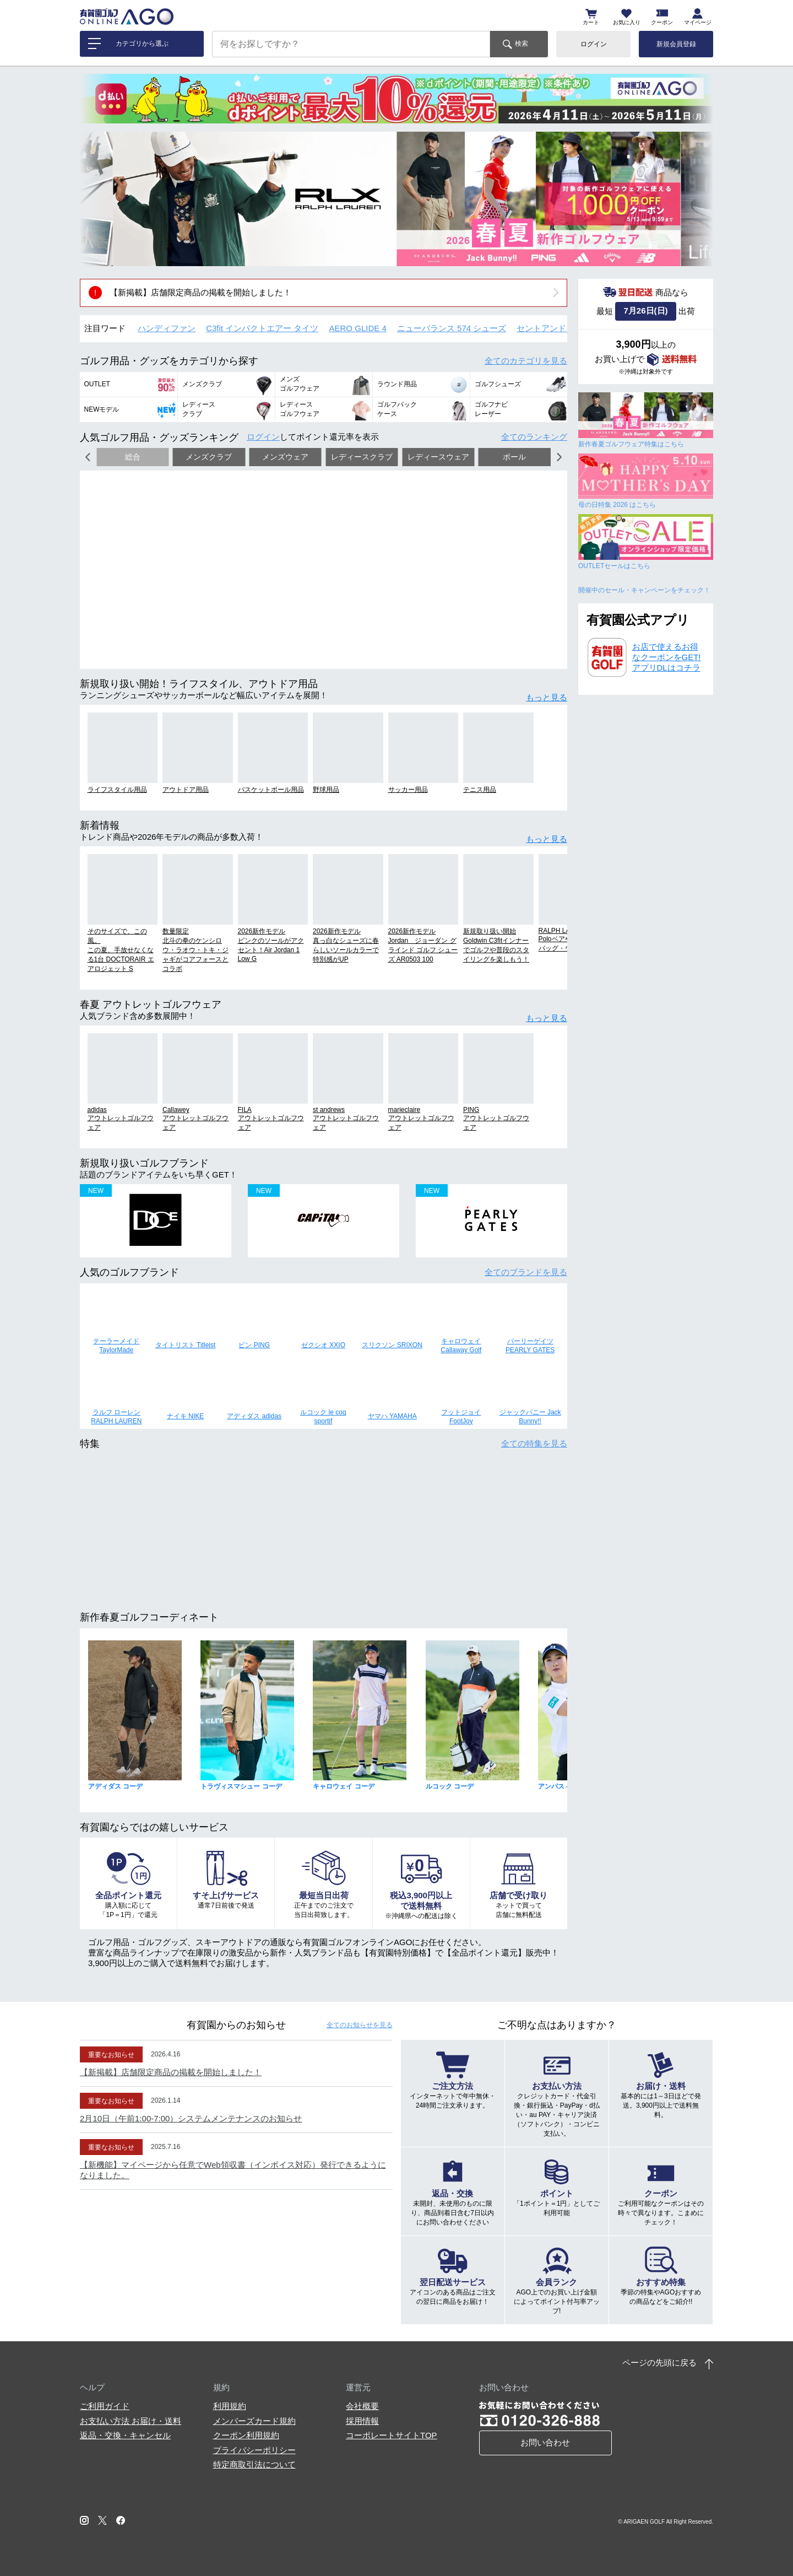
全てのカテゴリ (526, 360)
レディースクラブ (362, 457)
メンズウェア (285, 457)
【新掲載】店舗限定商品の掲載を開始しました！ (200, 292)
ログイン (593, 44)
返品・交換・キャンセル (125, 2435)
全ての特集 (534, 1443)
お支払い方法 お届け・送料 (130, 2421)
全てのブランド (526, 1272)
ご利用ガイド (104, 2406)
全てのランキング (534, 436)
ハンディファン (166, 328)
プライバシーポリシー (254, 2450)
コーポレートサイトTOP (391, 2435)
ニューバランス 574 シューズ (451, 328)
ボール (514, 457)
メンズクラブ (209, 457)
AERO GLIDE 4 (358, 328)
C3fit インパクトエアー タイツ (262, 328)
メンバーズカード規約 (254, 2421)
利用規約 (229, 2406)
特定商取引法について (254, 2464)
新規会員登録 (676, 44)
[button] (96, 199)
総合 (132, 457)
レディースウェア (438, 457)
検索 (521, 43)
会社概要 (362, 2406)
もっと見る (546, 697)
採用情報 (362, 2421)
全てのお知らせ (360, 2025)
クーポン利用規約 (246, 2435)
